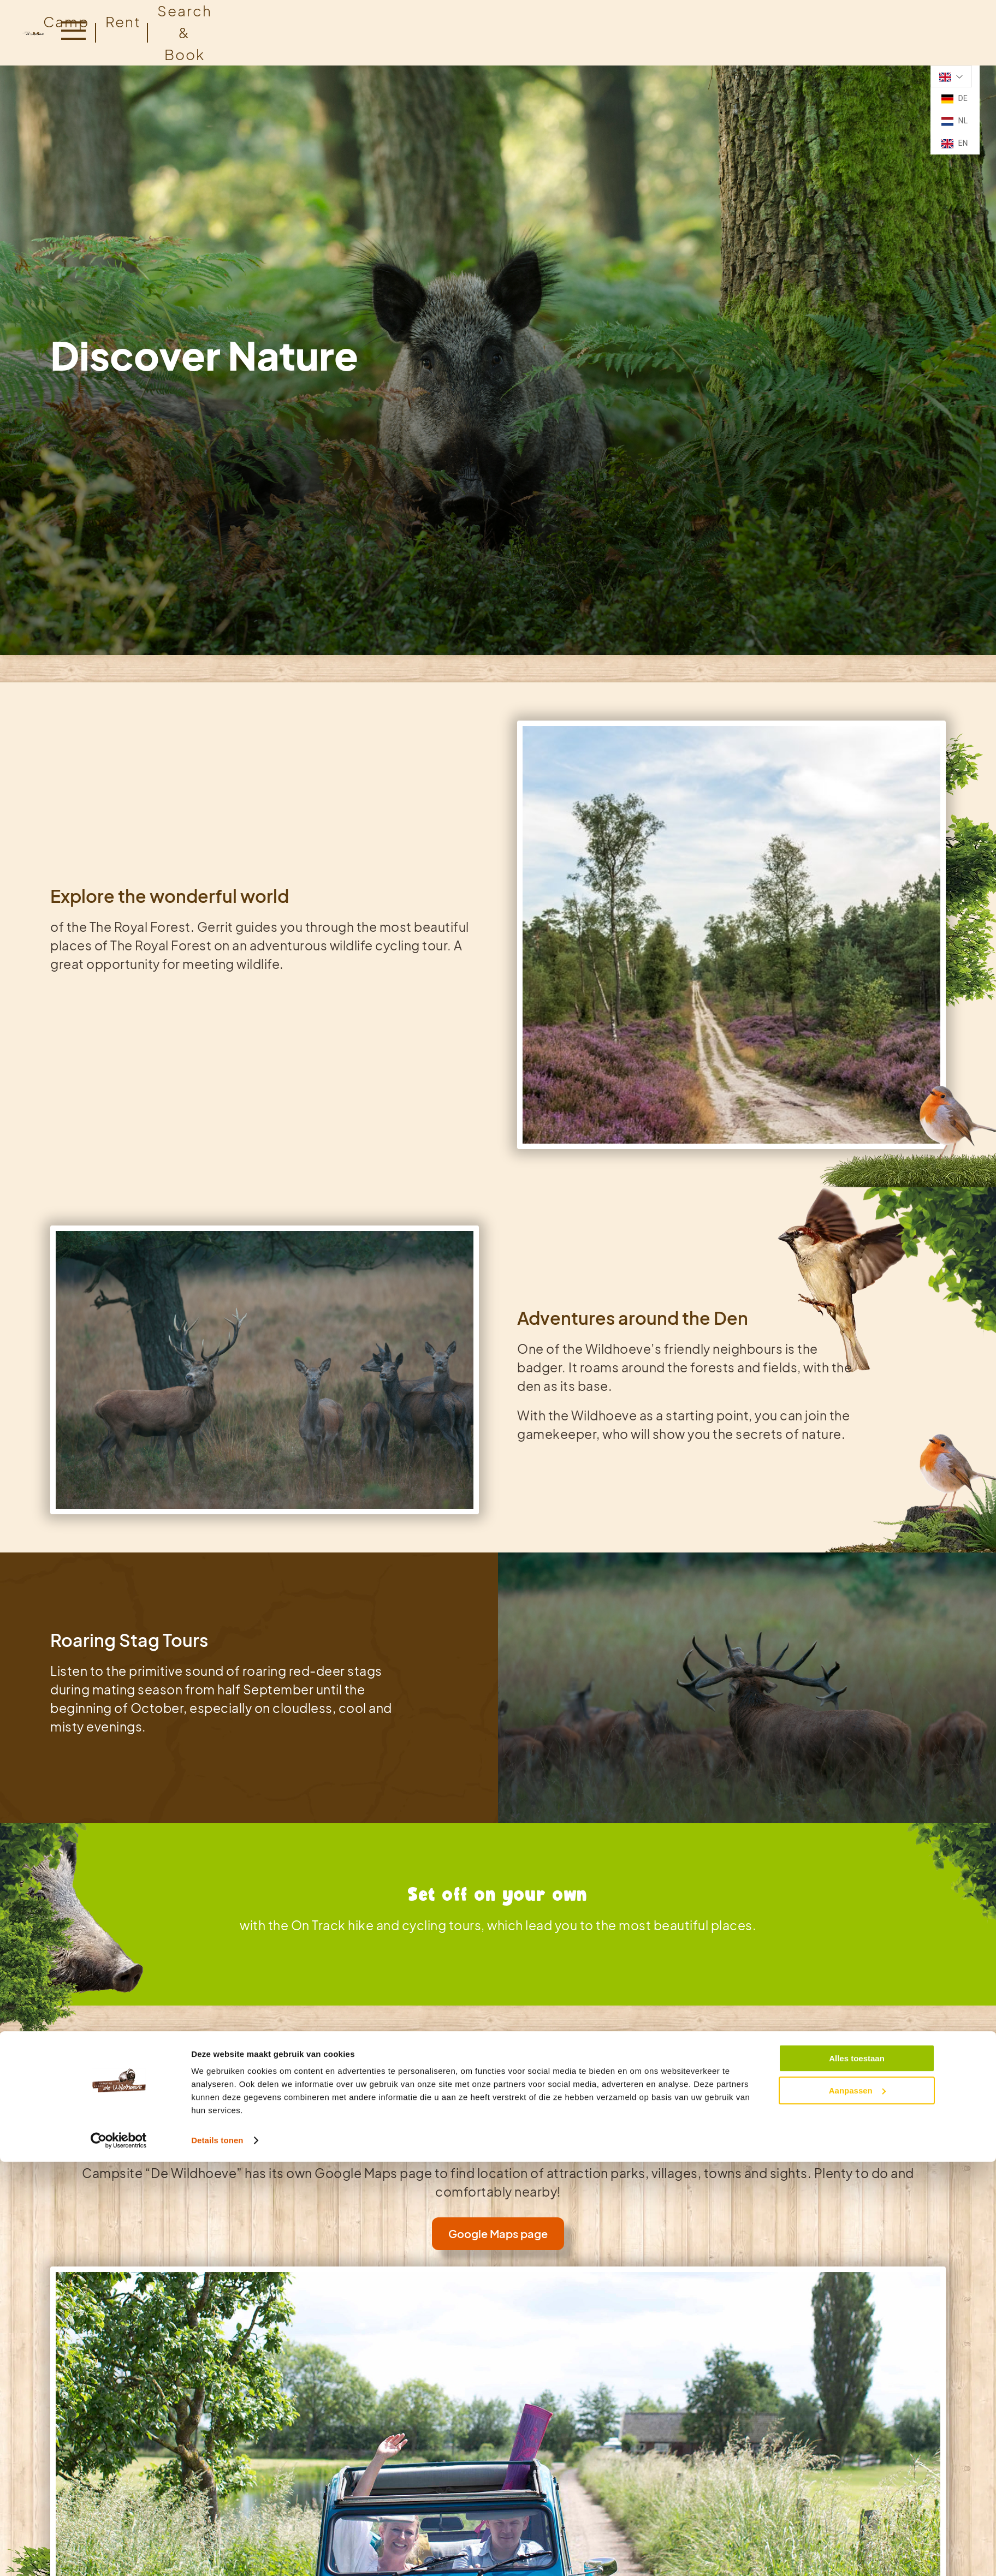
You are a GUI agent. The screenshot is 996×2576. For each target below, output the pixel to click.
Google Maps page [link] (498, 2233)
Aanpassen (857, 1825)
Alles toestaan (857, 1793)
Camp (66, 22)
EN (954, 143)
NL (954, 121)
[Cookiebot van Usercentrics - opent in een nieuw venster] (119, 1875)
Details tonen (217, 1875)
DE (954, 99)
